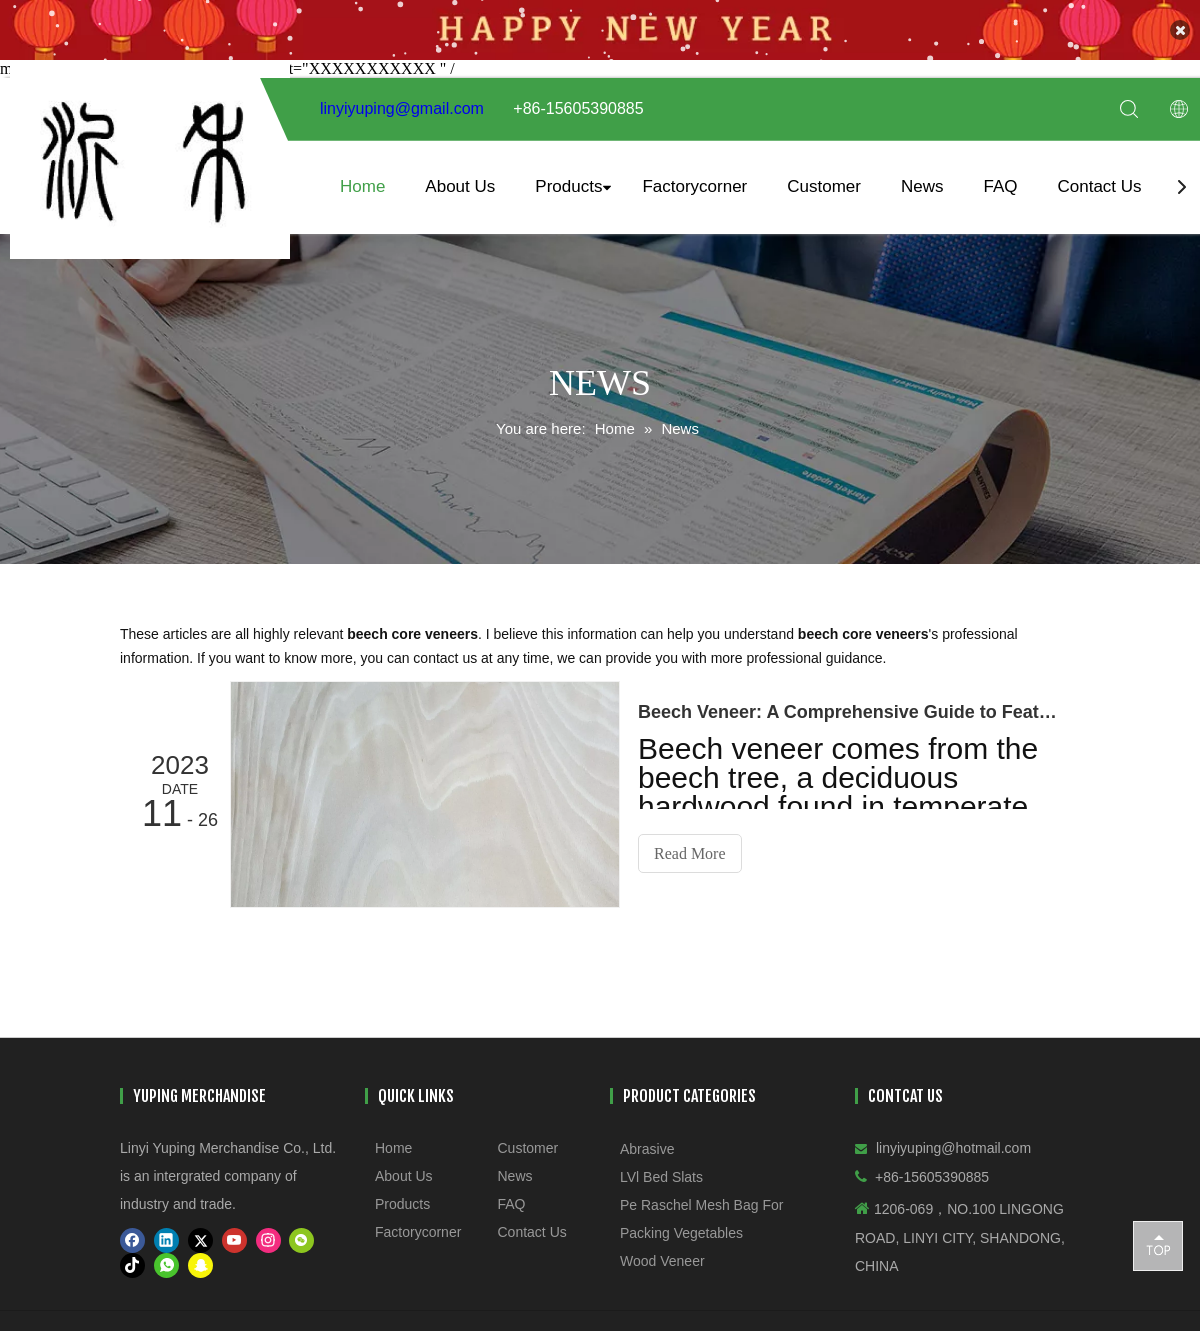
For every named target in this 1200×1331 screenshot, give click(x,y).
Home (362, 177)
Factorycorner (694, 177)
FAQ (1000, 177)
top (1158, 1245)
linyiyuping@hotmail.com (953, 1139)
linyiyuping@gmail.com (402, 100)
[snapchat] (200, 1256)
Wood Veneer (662, 1252)
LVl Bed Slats (661, 1168)
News (922, 177)
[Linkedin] (166, 1231)
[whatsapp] (166, 1256)
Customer (824, 177)
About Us (460, 177)
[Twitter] (200, 1231)
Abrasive (647, 1140)
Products (568, 177)
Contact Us (1099, 177)
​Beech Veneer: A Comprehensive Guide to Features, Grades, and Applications (848, 703)
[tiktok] (132, 1256)
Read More (690, 844)
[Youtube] (234, 1231)
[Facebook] (132, 1231)
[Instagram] (268, 1231)
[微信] (301, 1231)
